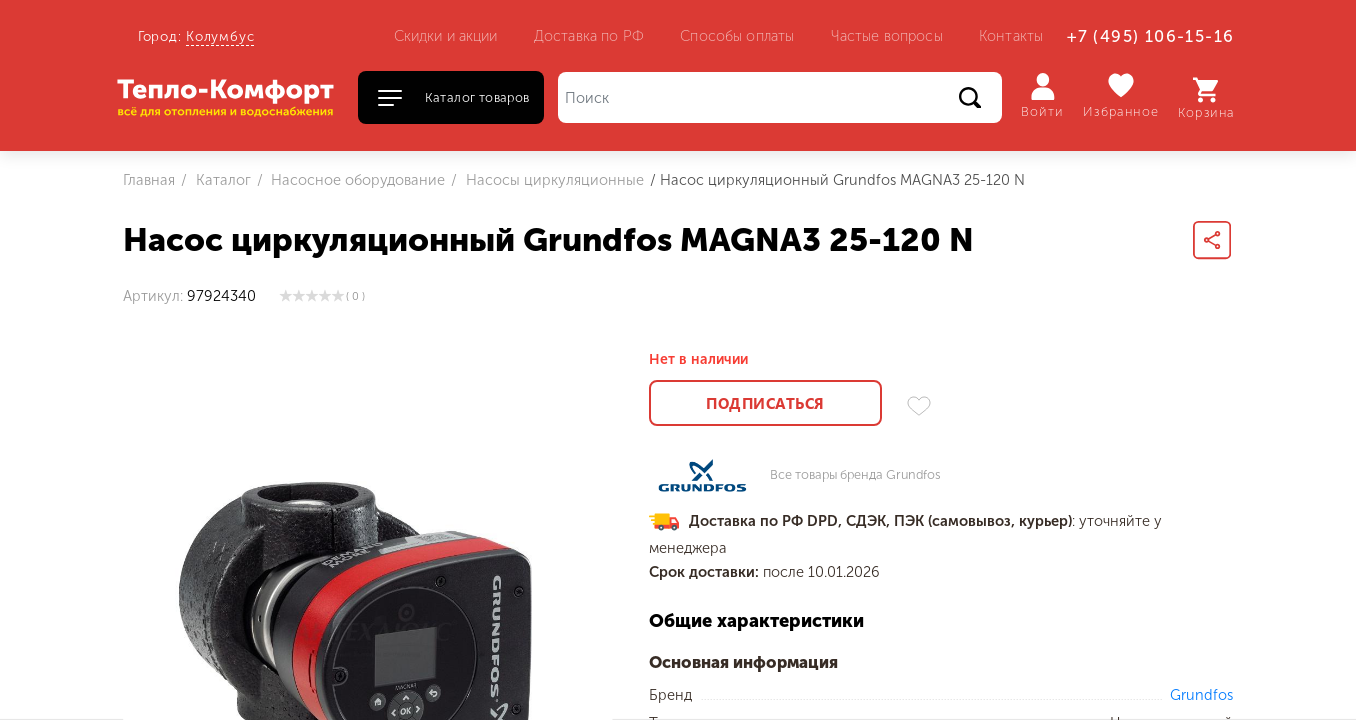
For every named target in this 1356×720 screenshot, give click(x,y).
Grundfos (1201, 695)
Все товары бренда (855, 475)
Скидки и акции (446, 36)
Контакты (1011, 36)
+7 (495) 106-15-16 (1150, 36)
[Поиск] (780, 97)
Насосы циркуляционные (553, 180)
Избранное (1121, 95)
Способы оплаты (737, 36)
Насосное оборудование (356, 180)
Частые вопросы (887, 36)
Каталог (221, 180)
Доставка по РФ (589, 36)
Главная (149, 180)
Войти (1042, 96)
